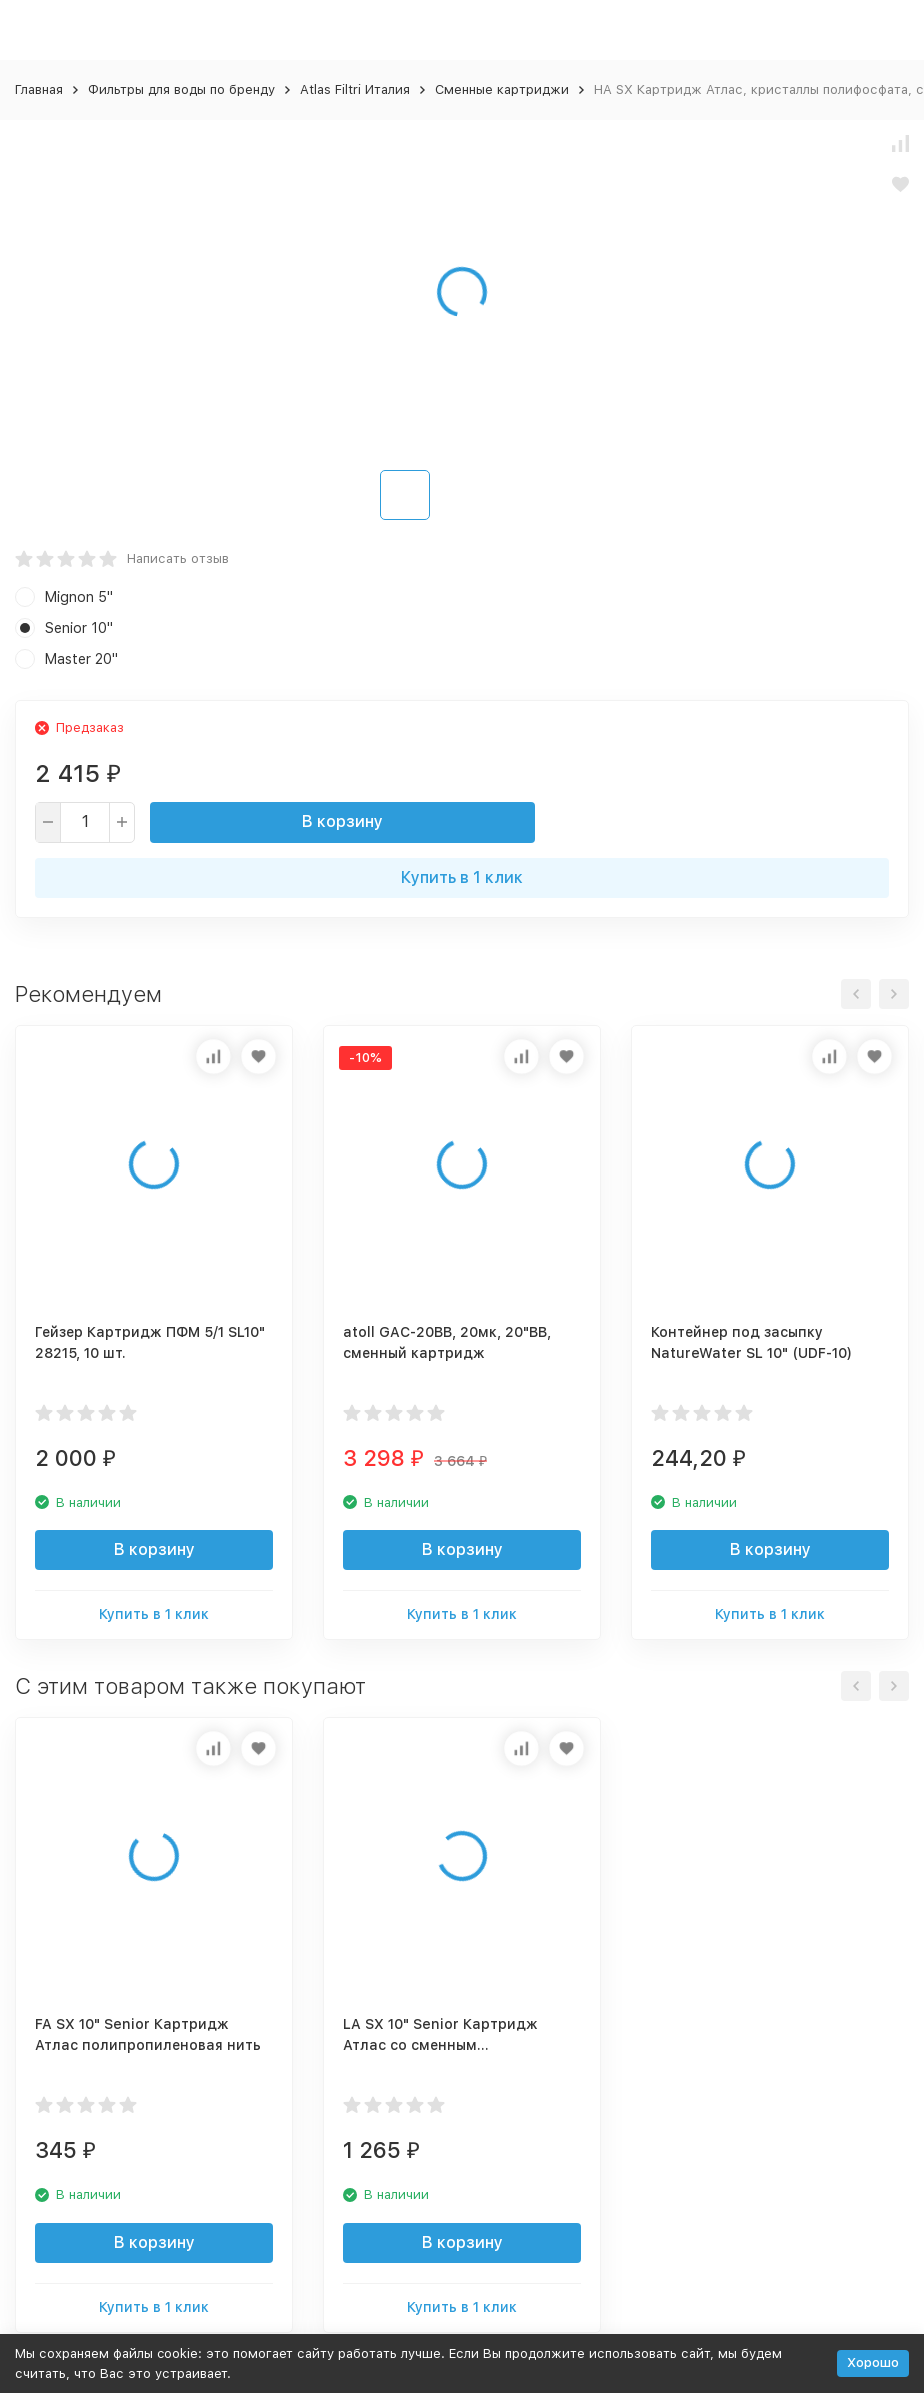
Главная (39, 89)
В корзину (342, 821)
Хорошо (873, 2362)
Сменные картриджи (502, 89)
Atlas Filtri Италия (355, 89)
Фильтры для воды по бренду (181, 89)
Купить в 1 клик (462, 877)
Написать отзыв (178, 558)
